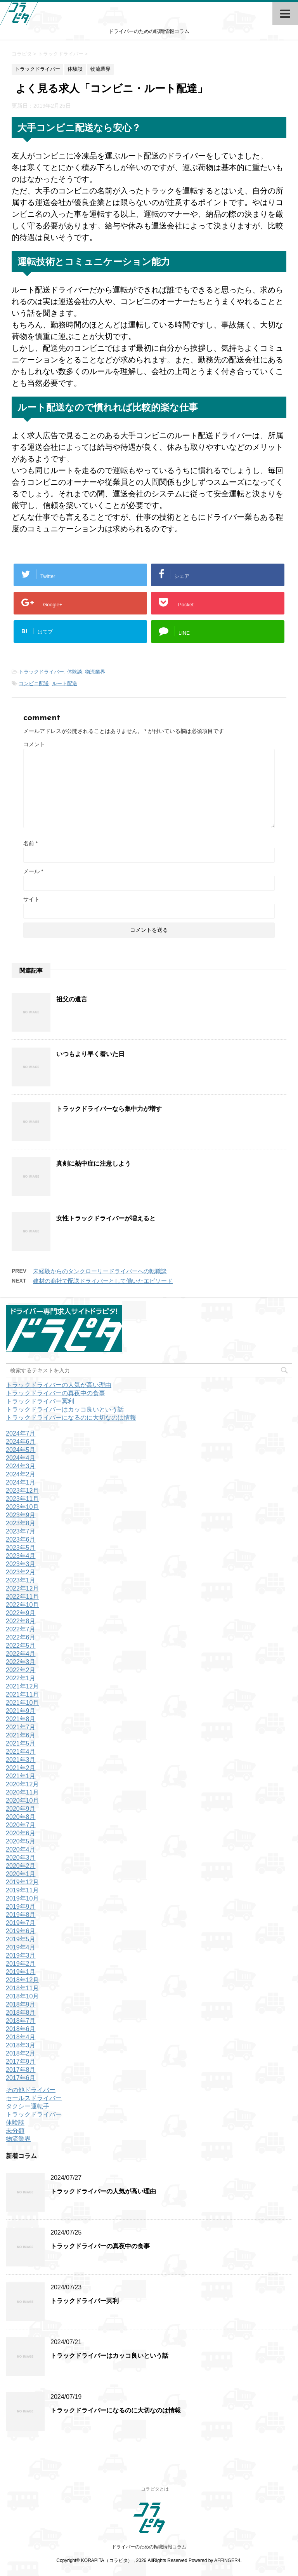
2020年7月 (21, 1825)
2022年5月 (21, 1645)
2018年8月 (21, 2012)
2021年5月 (21, 1743)
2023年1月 (21, 1580)
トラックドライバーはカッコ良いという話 (65, 1409)
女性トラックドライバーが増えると (106, 1218)
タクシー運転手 (27, 2106)
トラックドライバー (41, 672)
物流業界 (95, 672)
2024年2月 (21, 1474)
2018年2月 (21, 2053)
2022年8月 (21, 1621)
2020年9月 (21, 1808)
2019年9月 (21, 1906)
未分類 (15, 2130)
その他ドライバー (30, 2090)
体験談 (74, 672)
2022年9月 (21, 1613)
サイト (31, 899)
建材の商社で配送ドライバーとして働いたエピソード (103, 1281)
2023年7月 (21, 1531)
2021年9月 (21, 1710)
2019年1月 (21, 1972)
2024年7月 (21, 1433)
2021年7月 (21, 1727)
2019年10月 (22, 1898)
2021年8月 (21, 1719)
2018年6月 (21, 2029)
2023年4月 (21, 1556)
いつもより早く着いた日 (90, 1054)
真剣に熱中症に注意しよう (93, 1163)
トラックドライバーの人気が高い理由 (58, 1385)
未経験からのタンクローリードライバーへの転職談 (100, 1271)
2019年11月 (22, 1890)
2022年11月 (22, 1596)
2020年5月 (21, 1841)
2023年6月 (21, 1539)
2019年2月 (21, 1963)
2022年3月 (21, 1662)
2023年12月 (22, 1490)
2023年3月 (21, 1564)
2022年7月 (21, 1629)
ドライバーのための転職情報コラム (149, 2547)
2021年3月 (21, 1759)
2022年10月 (22, 1604)
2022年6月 (21, 1637)
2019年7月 (21, 1923)
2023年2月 (21, 1572)
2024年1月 (21, 1482)
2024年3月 (21, 1466)
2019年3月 (21, 1955)
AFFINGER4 (227, 2560)
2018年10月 (22, 1996)
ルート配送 (64, 683)
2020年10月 (22, 1800)
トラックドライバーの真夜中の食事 (55, 1393)
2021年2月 (21, 1768)
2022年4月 (21, 1653)
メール (33, 871)
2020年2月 (21, 1865)
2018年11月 (22, 1988)
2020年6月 (21, 1833)
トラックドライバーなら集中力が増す (109, 1108)
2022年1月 (21, 1678)
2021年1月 (21, 1776)
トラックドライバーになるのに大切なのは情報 (71, 1417)
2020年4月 (21, 1849)
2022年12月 (22, 1588)
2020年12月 (22, 1784)
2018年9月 (21, 2004)
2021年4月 (21, 1751)
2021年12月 (22, 1686)
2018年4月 (21, 2037)
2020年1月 (21, 1874)
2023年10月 (22, 1507)
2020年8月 (21, 1817)
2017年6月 (21, 2078)
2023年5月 (21, 1547)
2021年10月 (22, 1702)
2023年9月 (21, 1515)
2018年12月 (22, 1980)
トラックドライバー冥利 (40, 1401)
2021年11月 (22, 1694)
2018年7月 (21, 2020)
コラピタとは (155, 2489)
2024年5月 (21, 1449)
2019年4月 (21, 1947)
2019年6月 (21, 1931)
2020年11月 (22, 1792)
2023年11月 (22, 1498)
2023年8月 (21, 1523)
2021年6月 (21, 1735)
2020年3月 (21, 1857)
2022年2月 (21, 1670)
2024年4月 (21, 1458)
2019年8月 (21, 1914)
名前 (30, 843)
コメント (34, 744)
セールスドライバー (34, 2098)
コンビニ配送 (34, 683)
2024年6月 (21, 1441)
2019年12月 (22, 1882)
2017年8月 (21, 2069)
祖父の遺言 (71, 999)
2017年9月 (21, 2061)
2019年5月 (21, 1939)
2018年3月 (21, 2045)
